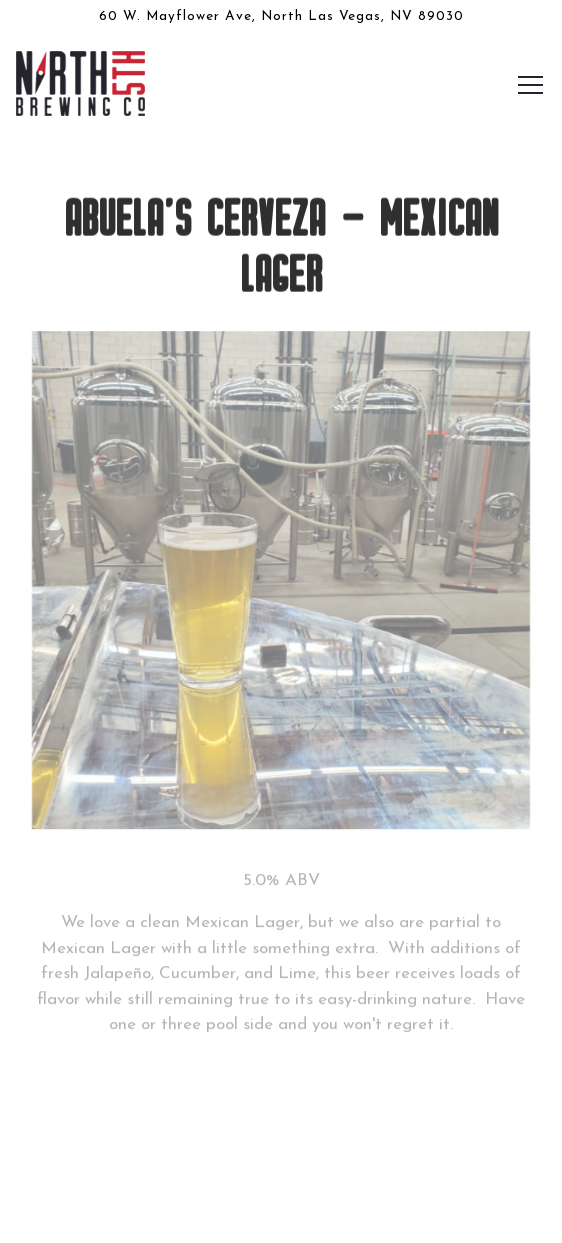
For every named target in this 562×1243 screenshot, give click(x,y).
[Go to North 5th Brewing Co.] (281, 17)
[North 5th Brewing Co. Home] (83, 82)
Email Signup (281, 1212)
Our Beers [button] (281, 1149)
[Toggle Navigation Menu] (530, 85)
